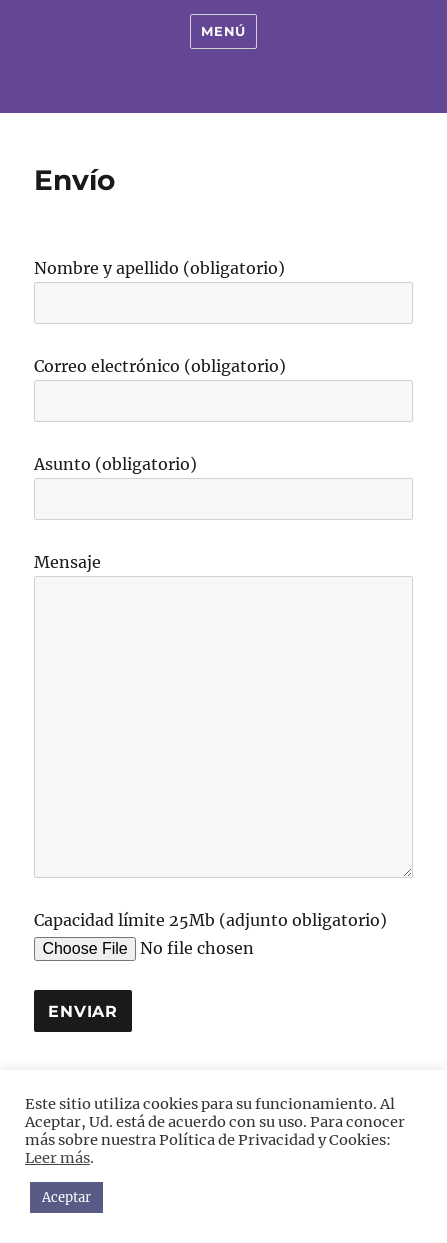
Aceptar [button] (66, 1197)
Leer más (57, 1158)
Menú (223, 31)
